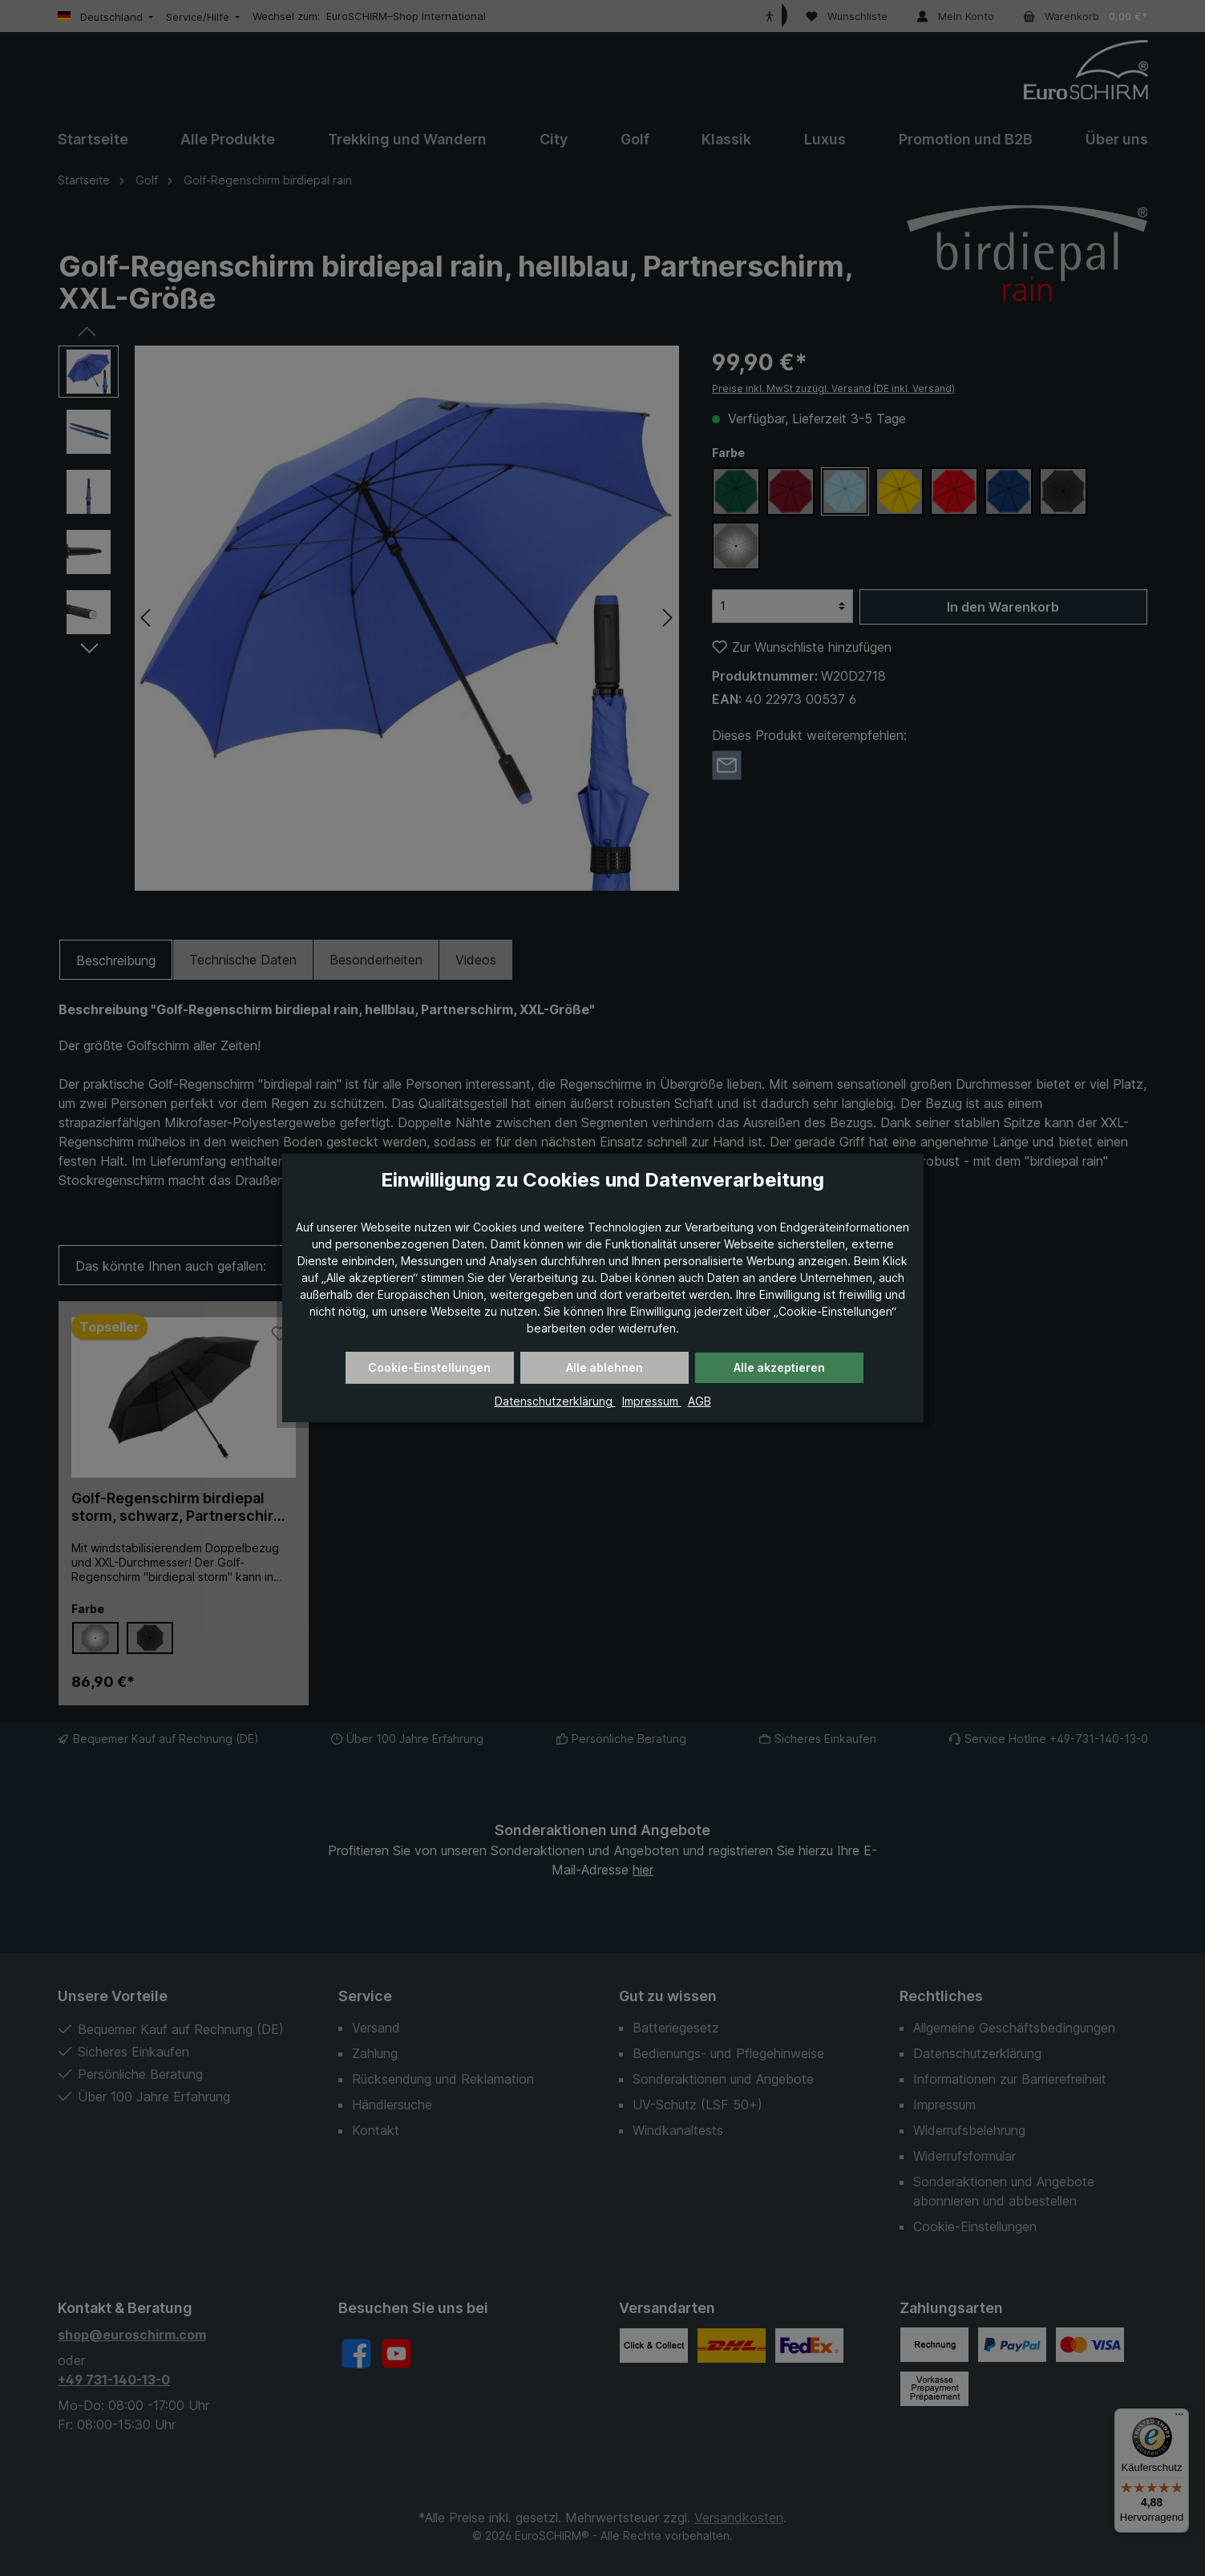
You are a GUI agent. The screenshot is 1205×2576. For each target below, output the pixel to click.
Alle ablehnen (604, 1367)
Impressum (651, 1401)
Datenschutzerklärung (555, 1401)
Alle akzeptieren (779, 1367)
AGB (699, 1401)
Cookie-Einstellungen (429, 1367)
